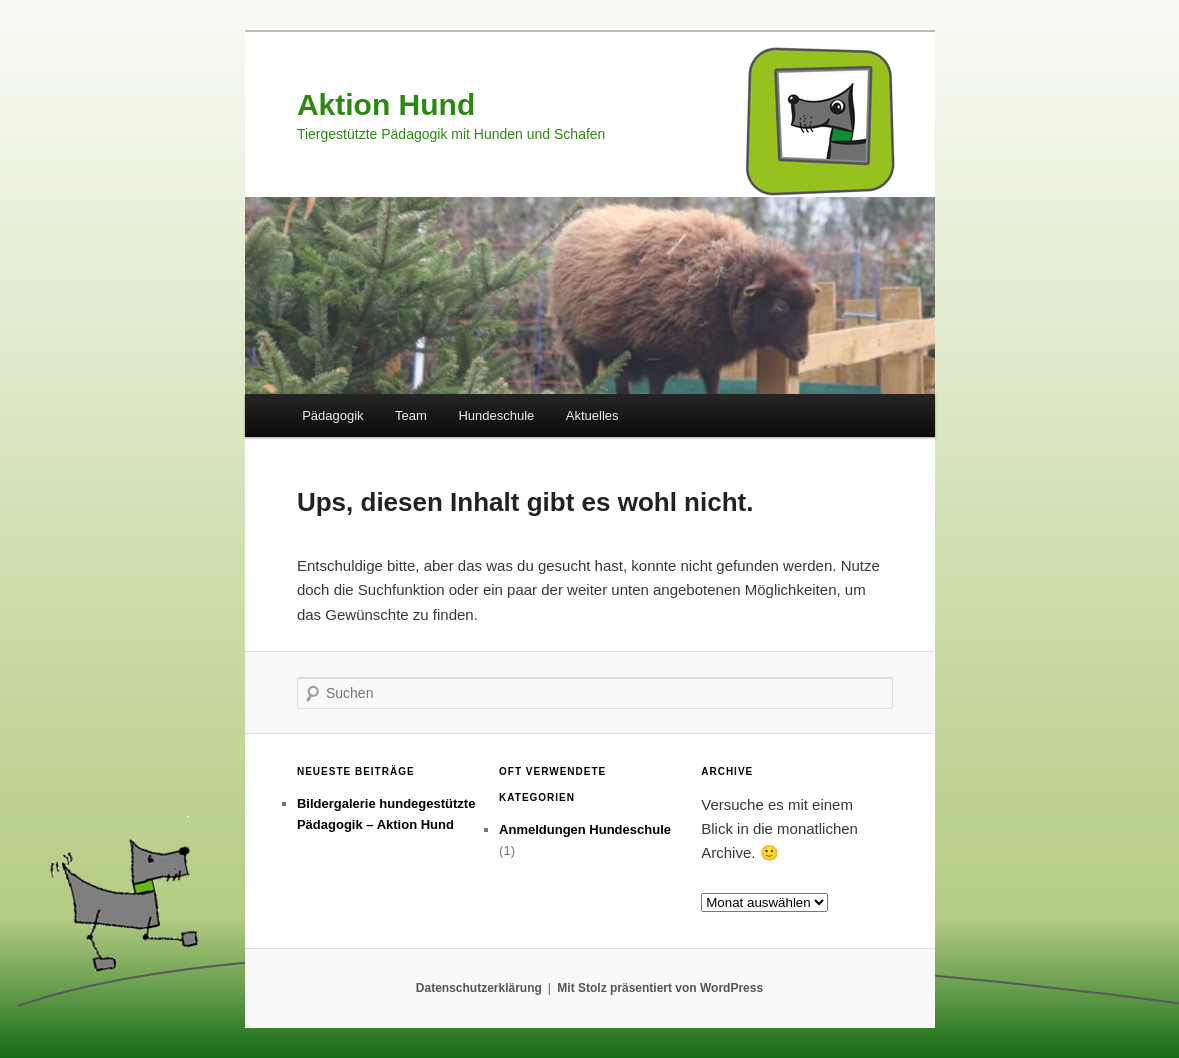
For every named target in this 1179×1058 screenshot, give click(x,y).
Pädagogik (332, 415)
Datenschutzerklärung (479, 988)
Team (411, 415)
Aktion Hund (386, 104)
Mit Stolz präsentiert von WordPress (660, 988)
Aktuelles (592, 415)
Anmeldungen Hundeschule (585, 829)
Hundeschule (496, 415)
